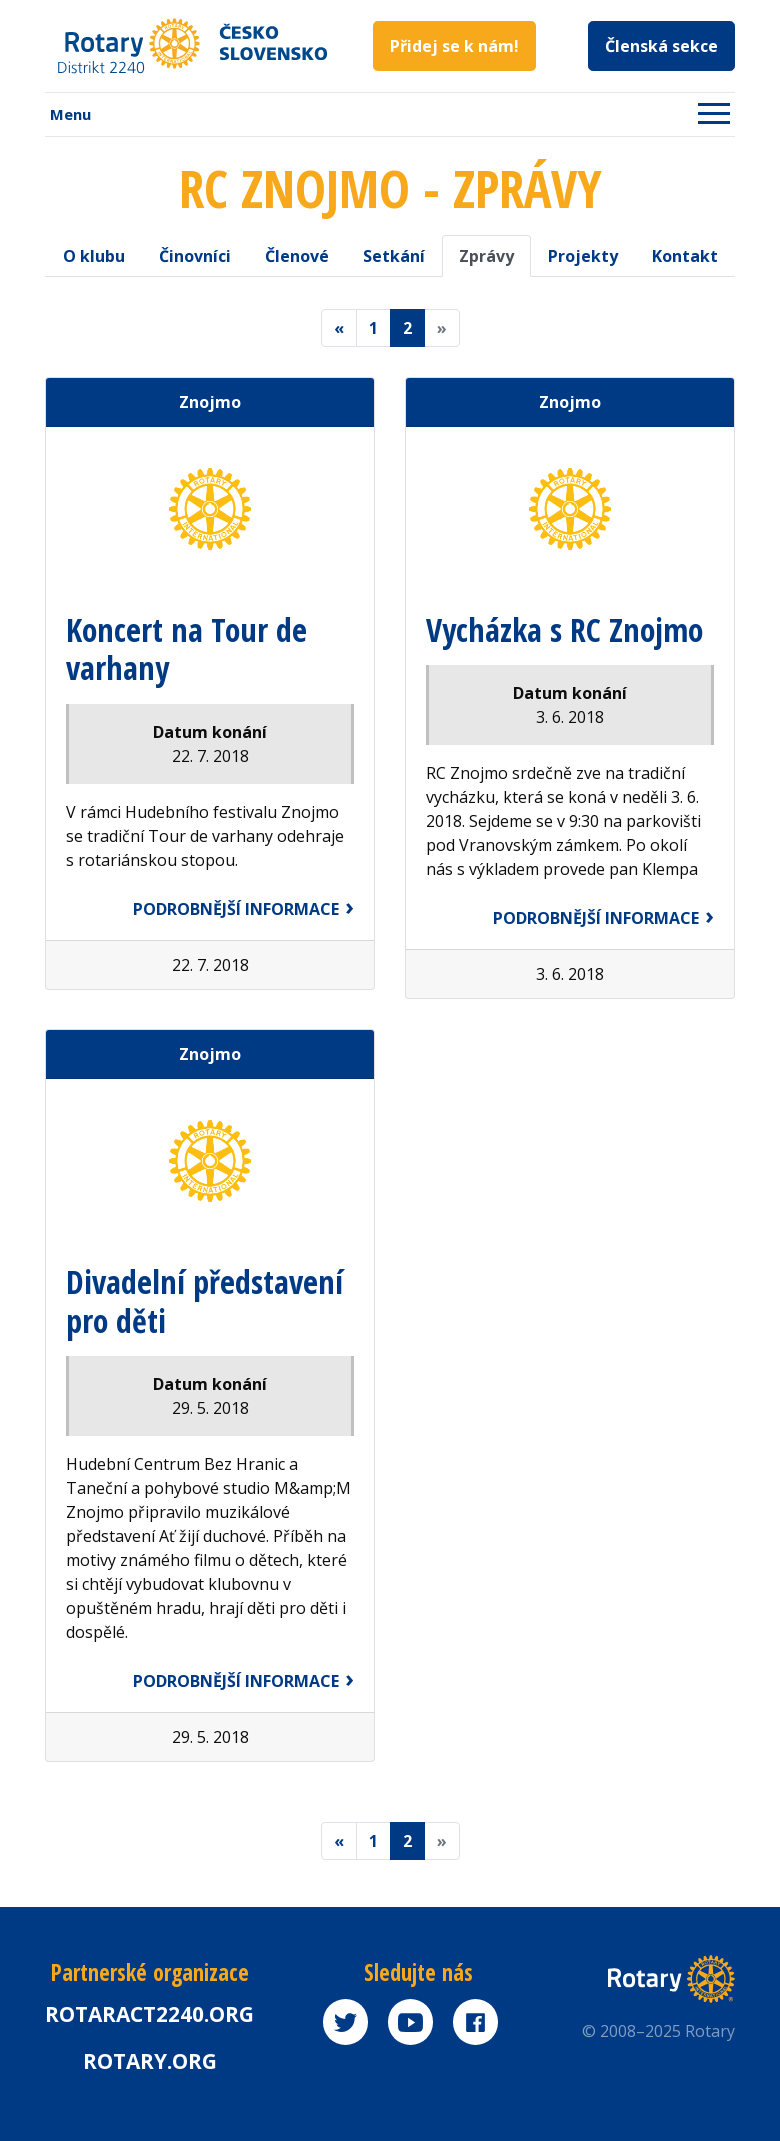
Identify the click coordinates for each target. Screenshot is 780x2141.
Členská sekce (661, 46)
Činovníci (195, 256)
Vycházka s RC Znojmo (564, 629)
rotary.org (150, 2061)
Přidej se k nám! (454, 46)
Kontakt (685, 256)
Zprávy (486, 256)
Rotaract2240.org (149, 2014)
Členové (297, 256)
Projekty (583, 256)
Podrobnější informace (236, 909)
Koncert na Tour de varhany (186, 648)
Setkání (394, 256)
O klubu (94, 256)
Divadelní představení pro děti (204, 1300)
